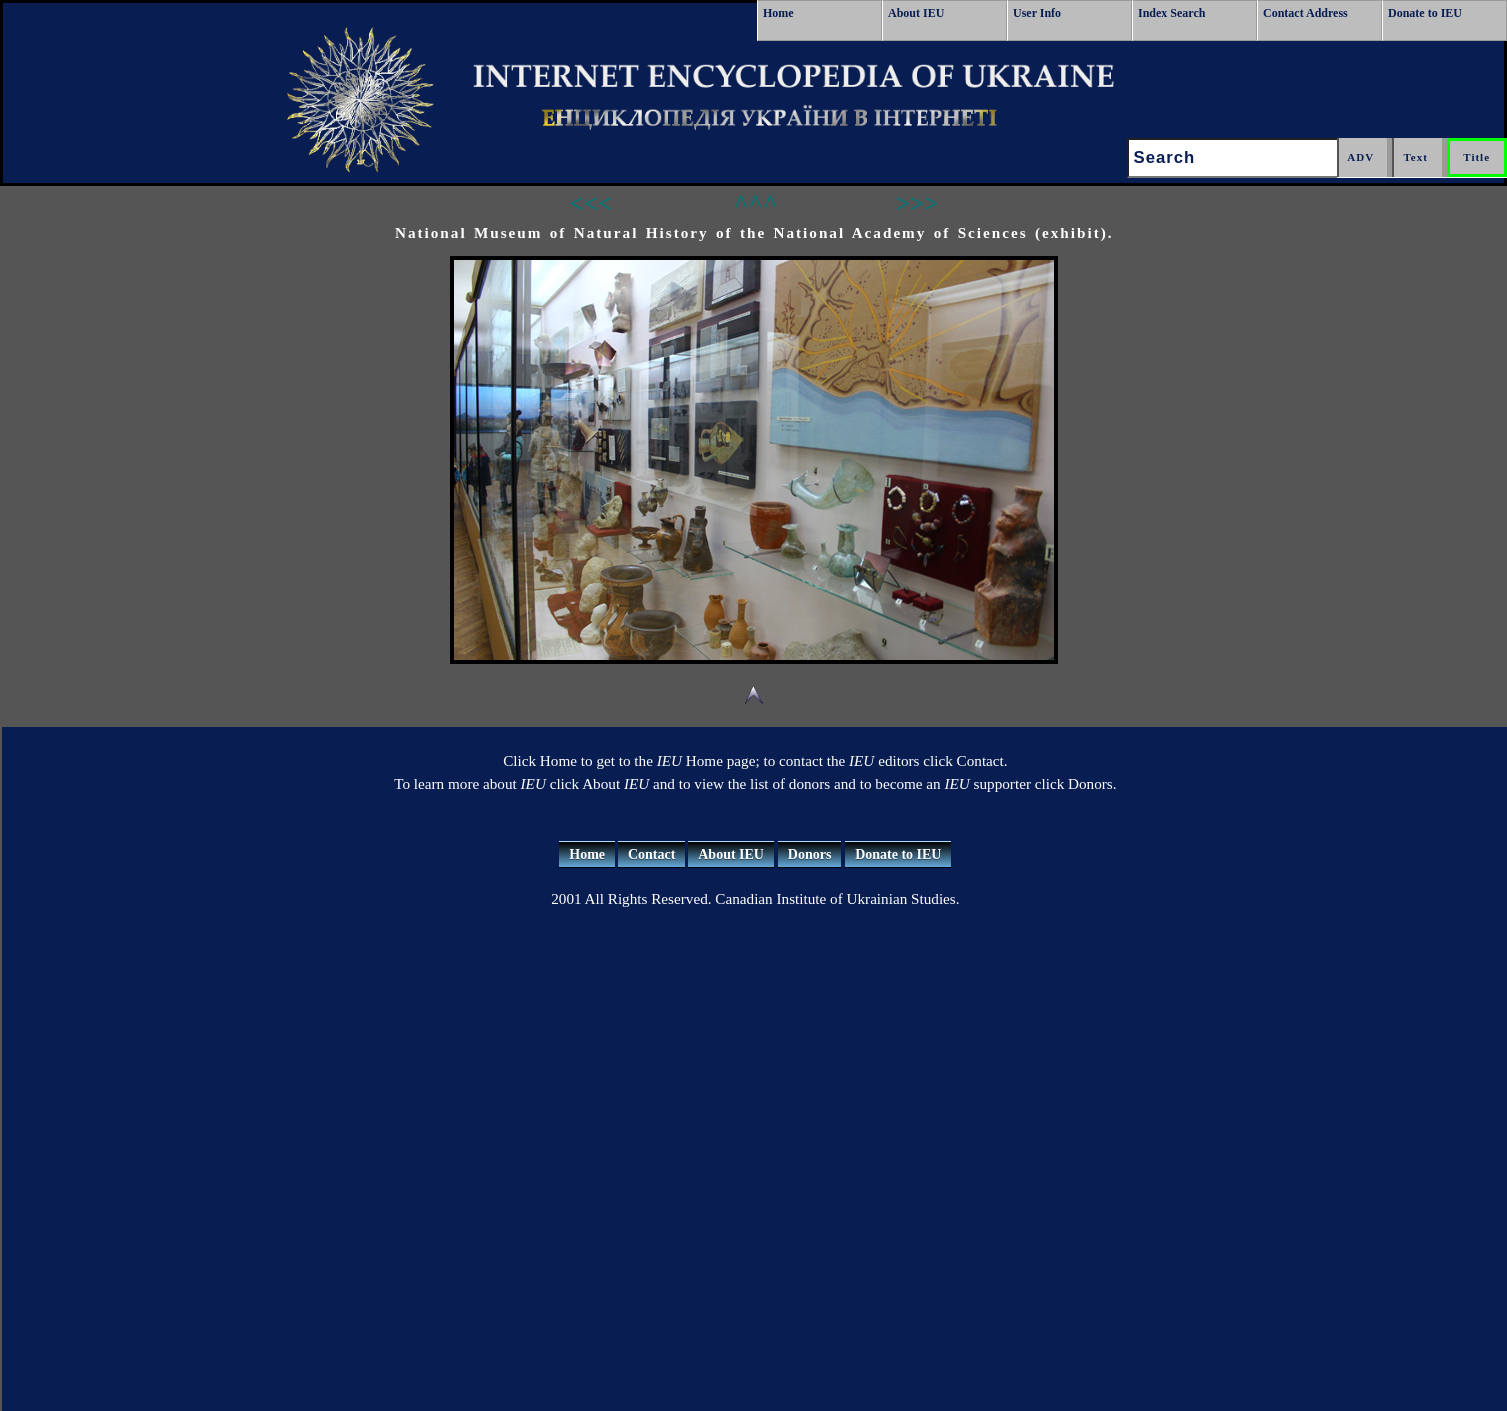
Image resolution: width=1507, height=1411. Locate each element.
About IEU (916, 13)
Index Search (1171, 13)
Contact (651, 854)
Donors (810, 854)
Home (778, 13)
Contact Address (1305, 13)
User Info (1037, 13)
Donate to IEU (1425, 13)
